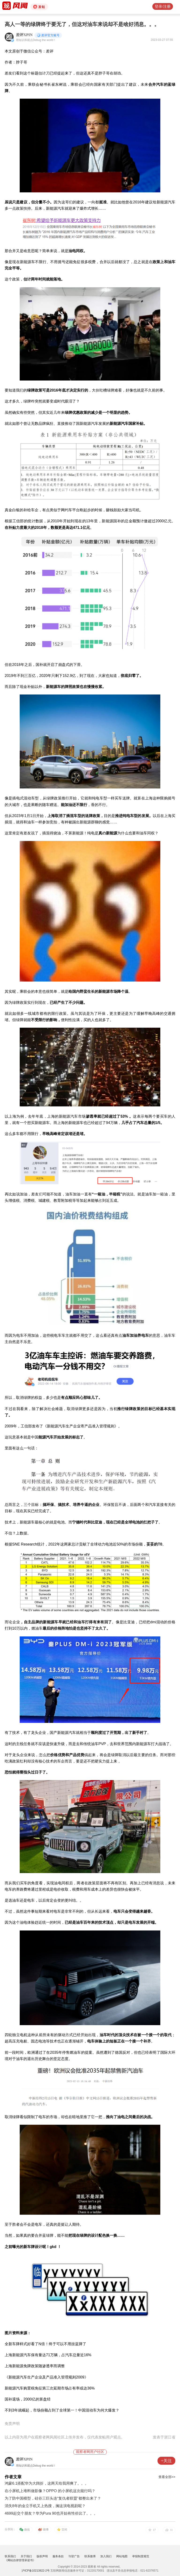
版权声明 (42, 2556)
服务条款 (58, 2556)
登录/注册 (163, 6)
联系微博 (90, 2556)
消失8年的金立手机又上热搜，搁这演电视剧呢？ (45, 2506)
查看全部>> (166, 2477)
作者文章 (13, 2477)
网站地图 (122, 2556)
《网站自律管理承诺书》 (20, 2560)
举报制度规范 (140, 2556)
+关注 (166, 2460)
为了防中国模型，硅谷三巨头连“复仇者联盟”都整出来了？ (53, 2498)
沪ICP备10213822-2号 (36, 2570)
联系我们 (10, 2556)
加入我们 (106, 2556)
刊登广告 (74, 2556)
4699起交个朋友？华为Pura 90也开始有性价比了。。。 (51, 2513)
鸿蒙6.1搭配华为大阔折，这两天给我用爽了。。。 (47, 2483)
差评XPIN (24, 35)
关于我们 (26, 2556)
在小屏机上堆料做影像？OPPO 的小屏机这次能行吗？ (50, 2491)
